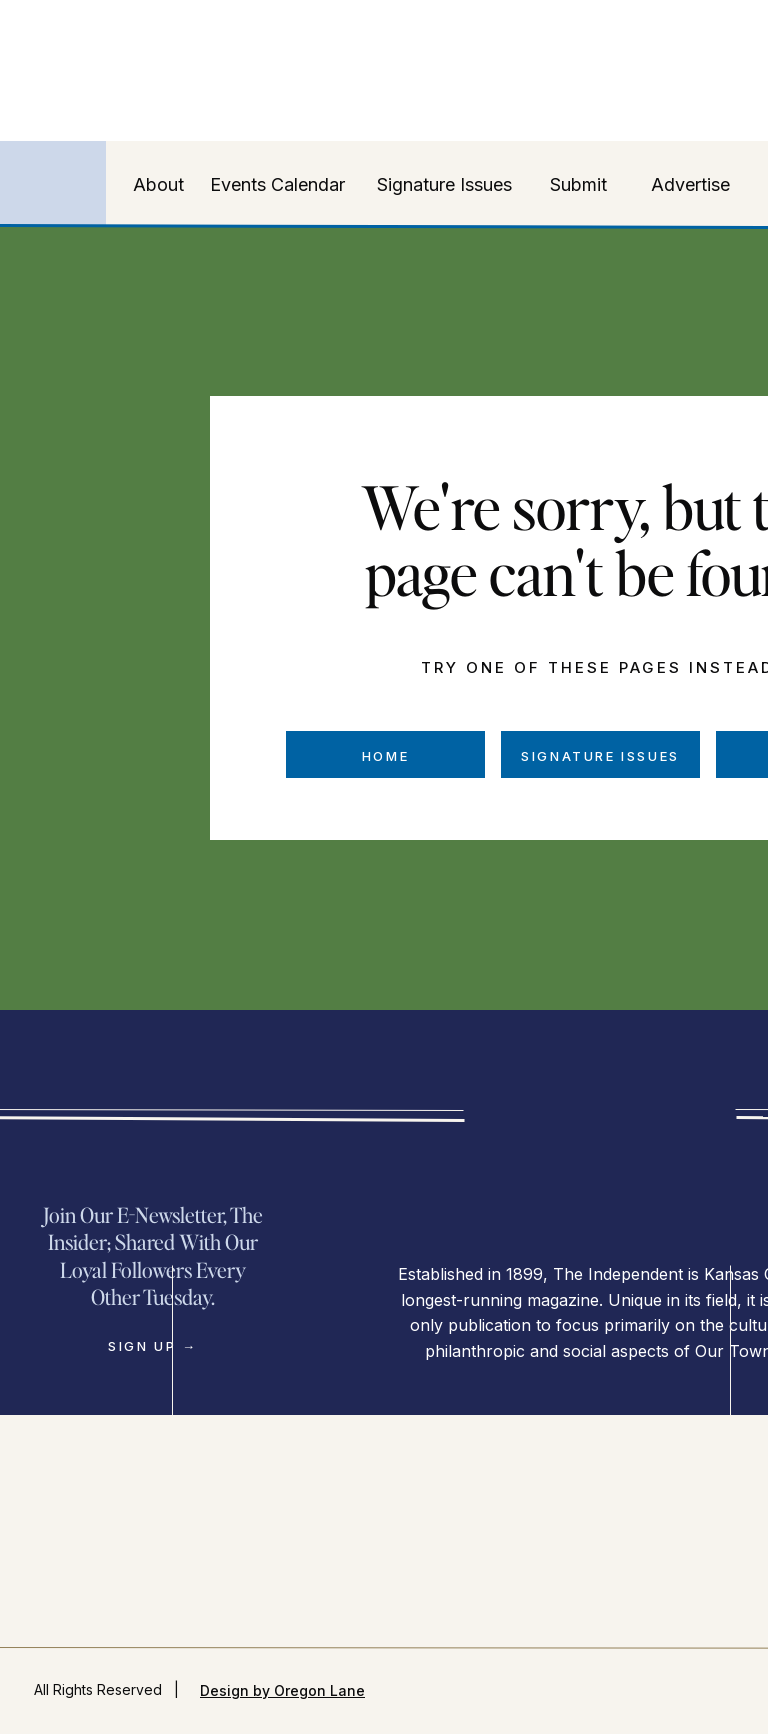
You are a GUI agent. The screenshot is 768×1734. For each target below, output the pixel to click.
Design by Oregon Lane (282, 1690)
